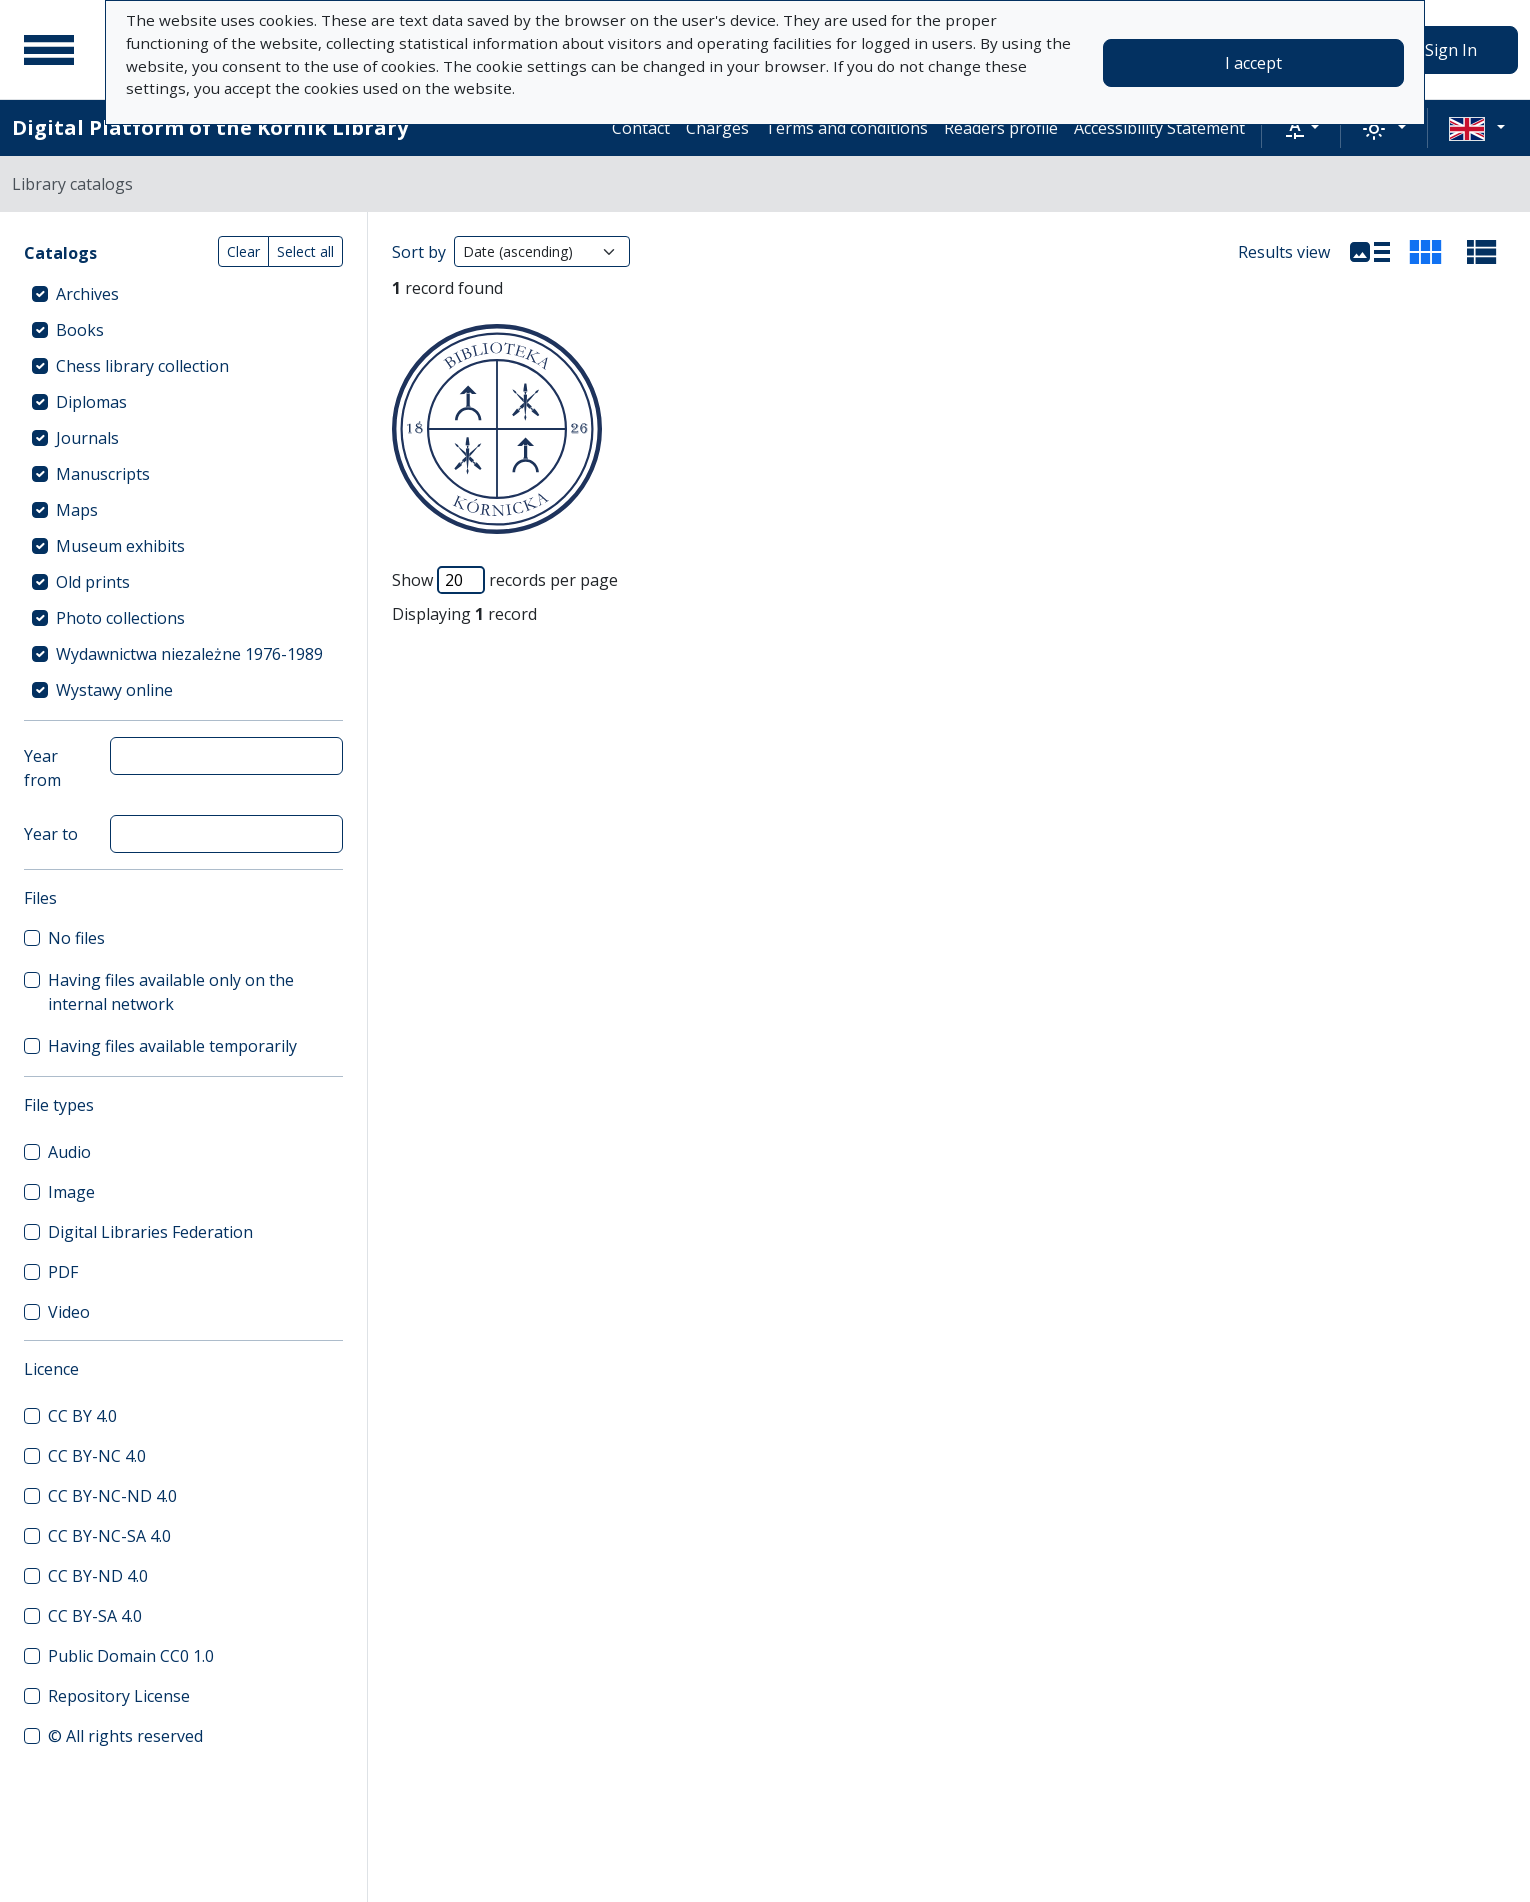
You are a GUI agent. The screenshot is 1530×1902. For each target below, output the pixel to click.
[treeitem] (183, 294)
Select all (305, 251)
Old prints (93, 582)
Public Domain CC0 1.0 (131, 1656)
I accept (1253, 63)
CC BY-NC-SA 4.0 (109, 1536)
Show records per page (505, 580)
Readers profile (1001, 128)
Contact (641, 128)
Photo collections (120, 618)
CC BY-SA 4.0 (95, 1616)
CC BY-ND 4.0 (98, 1576)
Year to (51, 834)
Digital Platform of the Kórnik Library (210, 127)
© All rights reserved (125, 1736)
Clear (243, 251)
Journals (87, 438)
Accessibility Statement (1159, 128)
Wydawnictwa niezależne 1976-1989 (189, 654)
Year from (42, 768)
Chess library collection (142, 366)
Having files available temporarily (172, 1046)
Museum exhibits (120, 546)
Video (69, 1312)
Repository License (119, 1696)
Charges (717, 128)
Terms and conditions (846, 128)
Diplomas (91, 402)
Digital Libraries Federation (150, 1232)
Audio (69, 1152)
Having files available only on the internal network (171, 992)
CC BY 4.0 (82, 1416)
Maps (77, 510)
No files (76, 938)
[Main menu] (49, 50)
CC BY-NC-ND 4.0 (112, 1496)
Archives (87, 294)
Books (80, 330)
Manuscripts (103, 474)
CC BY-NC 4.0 (97, 1456)
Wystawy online (114, 690)
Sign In (1451, 50)
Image (71, 1192)
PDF (63, 1272)
